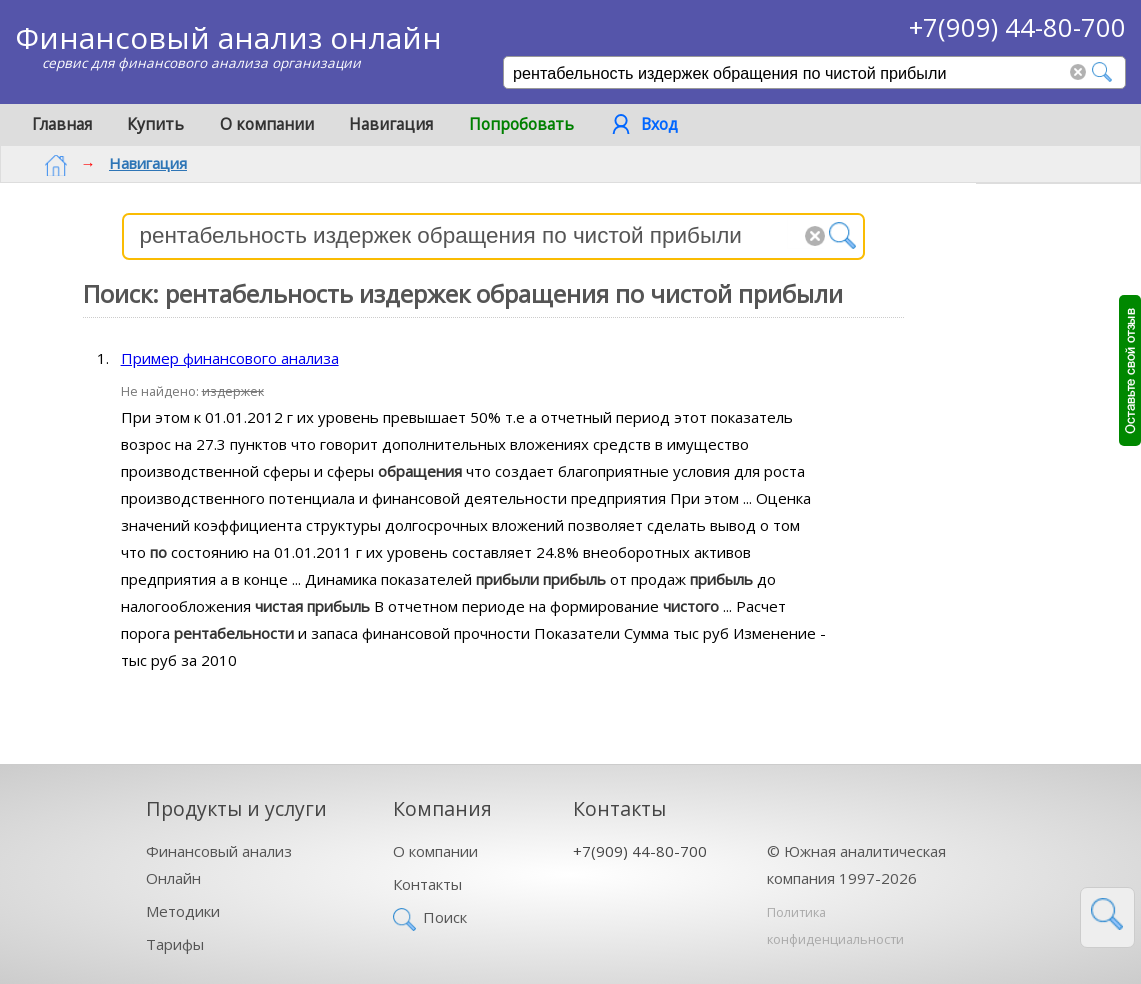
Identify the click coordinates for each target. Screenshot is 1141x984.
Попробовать (521, 124)
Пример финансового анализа (230, 358)
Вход (659, 124)
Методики (183, 911)
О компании (267, 124)
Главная (62, 124)
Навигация (391, 124)
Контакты (427, 884)
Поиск (445, 917)
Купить (155, 124)
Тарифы (175, 944)
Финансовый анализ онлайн (228, 37)
